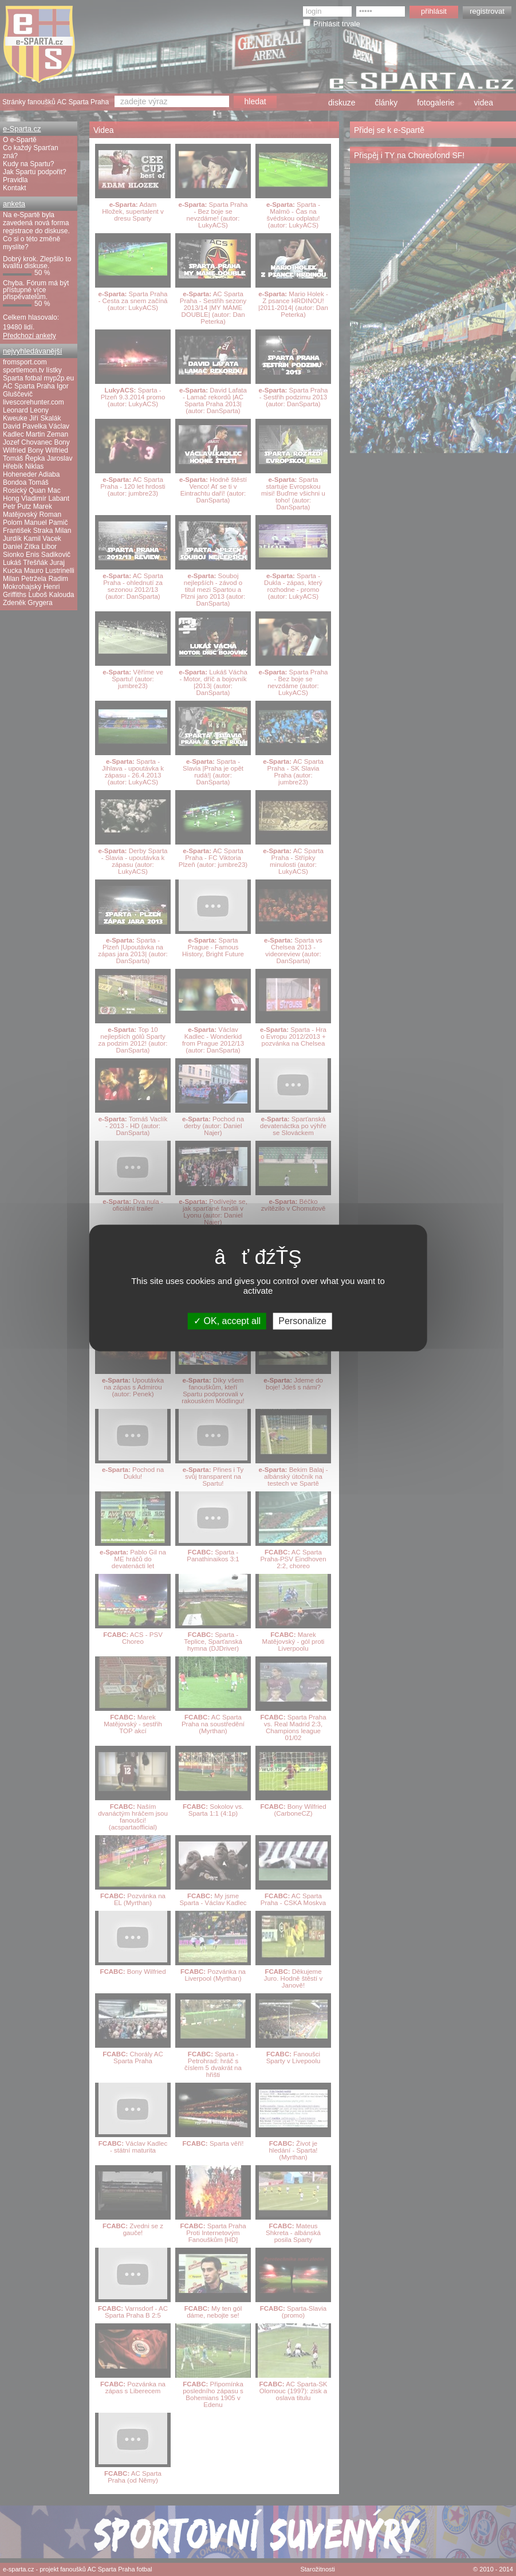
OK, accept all (227, 1321)
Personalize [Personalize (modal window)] (302, 1321)
